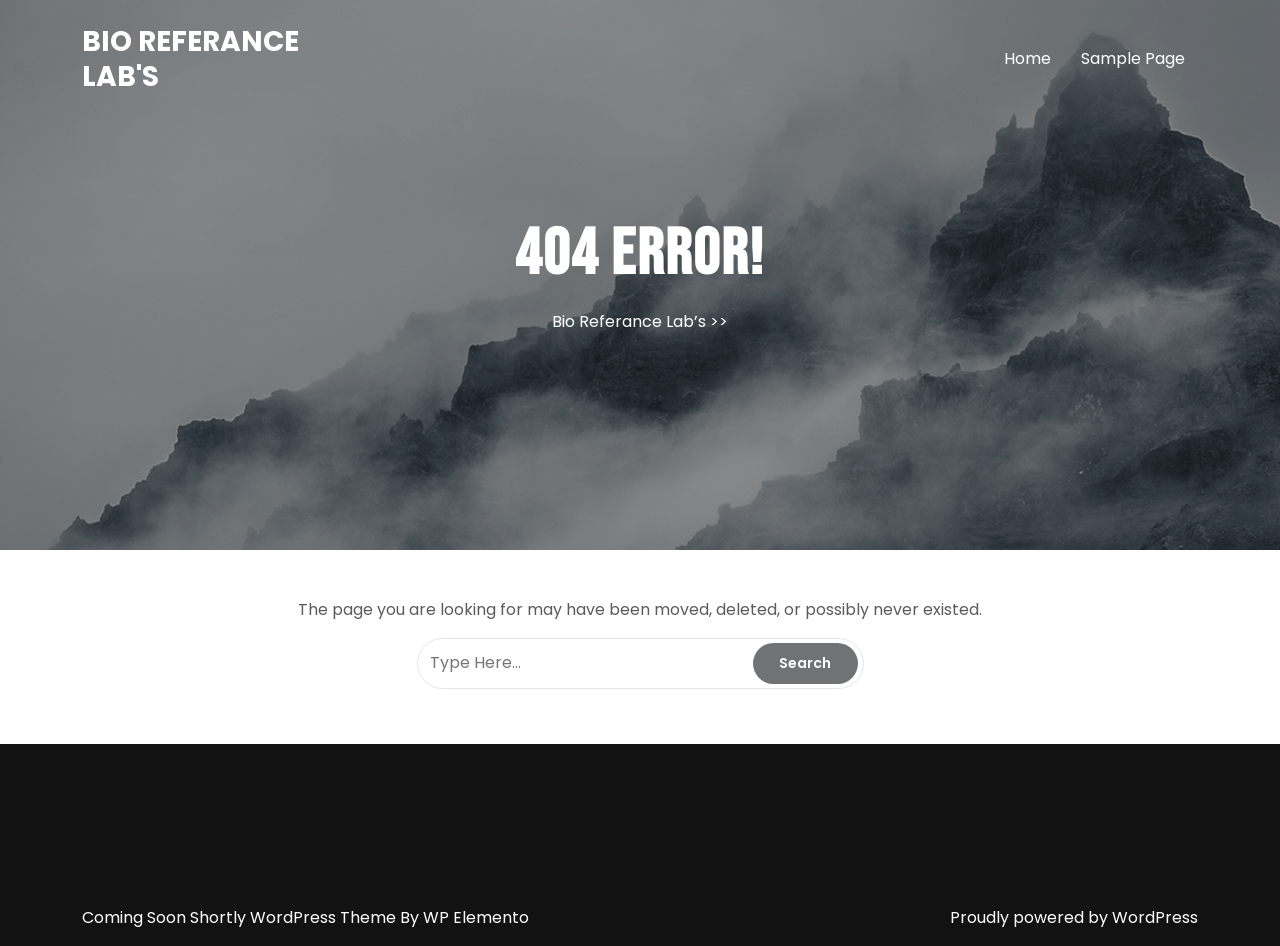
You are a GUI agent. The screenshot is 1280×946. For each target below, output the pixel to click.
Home (1027, 58)
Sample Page (1133, 58)
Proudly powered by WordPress (1074, 917)
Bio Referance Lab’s (629, 321)
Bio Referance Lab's (190, 59)
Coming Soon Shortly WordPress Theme (241, 917)
